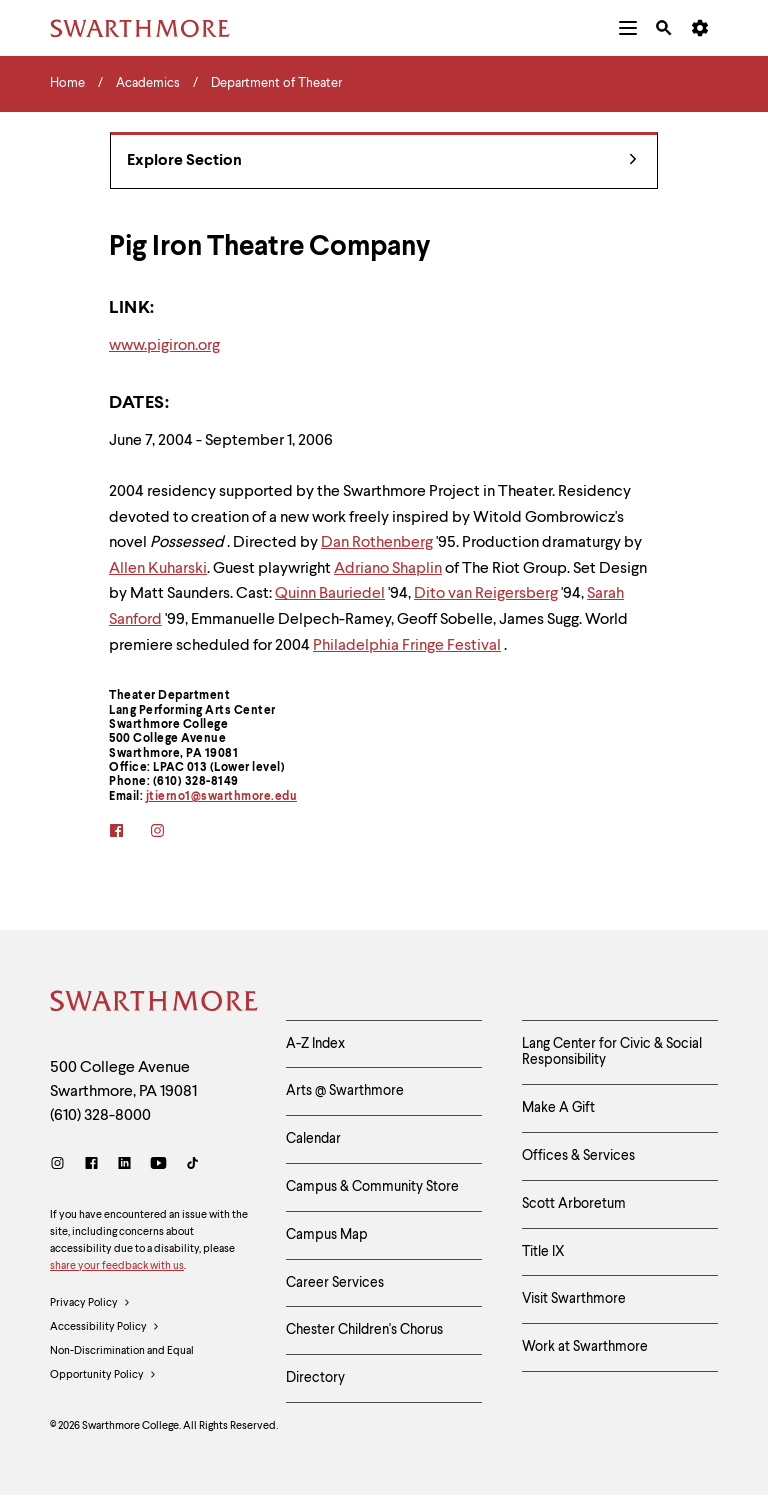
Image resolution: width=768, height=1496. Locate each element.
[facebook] (129, 832)
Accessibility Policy (105, 1328)
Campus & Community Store (372, 1187)
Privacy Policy (90, 1304)
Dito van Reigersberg (486, 594)
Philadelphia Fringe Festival (407, 646)
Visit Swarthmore (574, 1299)
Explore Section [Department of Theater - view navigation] (382, 161)
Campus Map (327, 1235)
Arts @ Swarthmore (345, 1091)
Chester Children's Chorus (364, 1330)
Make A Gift (558, 1108)
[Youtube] (158, 1165)
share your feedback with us (117, 1266)
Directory (315, 1378)
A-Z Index (315, 1044)
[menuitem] (628, 28)
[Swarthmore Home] (153, 1004)
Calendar (313, 1139)
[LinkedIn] (124, 1165)
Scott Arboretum (574, 1204)
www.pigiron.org (164, 346)
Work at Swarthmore (585, 1347)
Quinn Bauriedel (330, 594)
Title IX (543, 1252)
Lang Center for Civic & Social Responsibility (612, 1052)
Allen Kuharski (158, 569)
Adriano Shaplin (388, 569)
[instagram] (170, 832)
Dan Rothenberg (377, 543)
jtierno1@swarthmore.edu (222, 797)
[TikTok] (192, 1165)
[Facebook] (91, 1165)
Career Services (335, 1283)
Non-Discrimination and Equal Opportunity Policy (122, 1367)
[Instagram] (61, 1165)
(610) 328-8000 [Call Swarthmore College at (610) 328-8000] (100, 1116)
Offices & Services (578, 1156)
